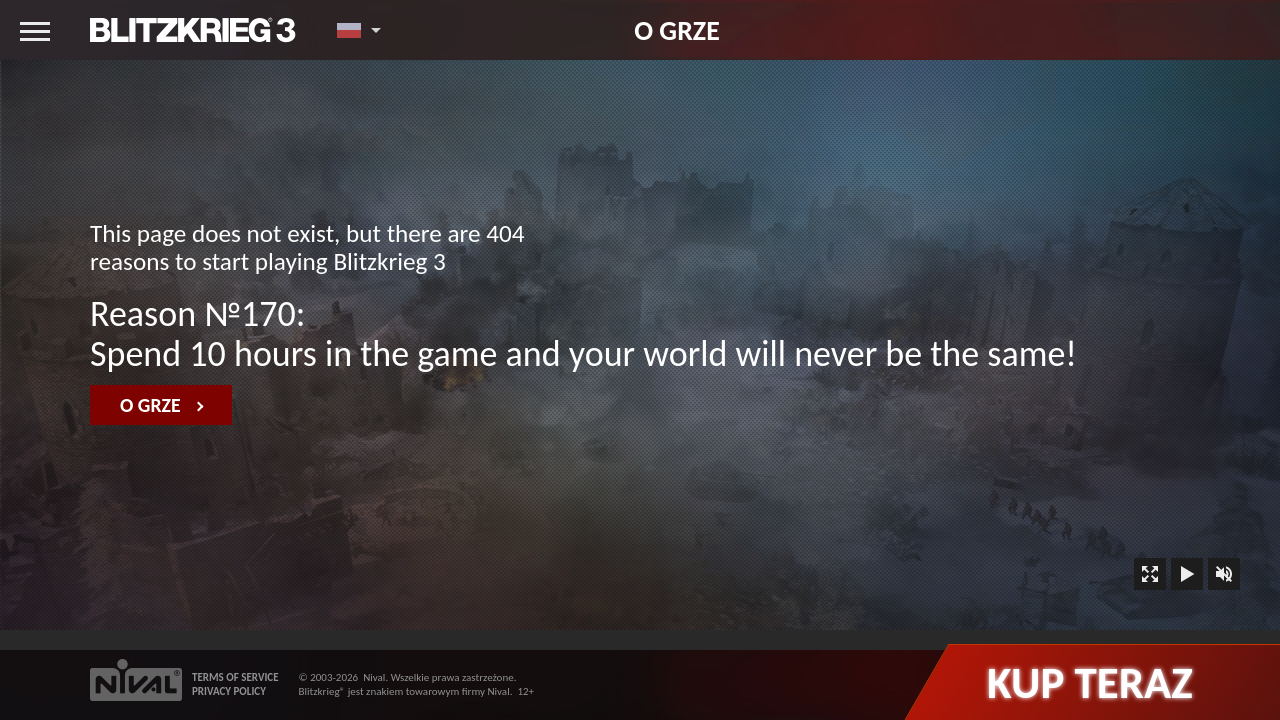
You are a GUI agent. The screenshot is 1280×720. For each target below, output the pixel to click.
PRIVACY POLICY (229, 691)
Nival (374, 677)
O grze (677, 30)
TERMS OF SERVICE (235, 677)
